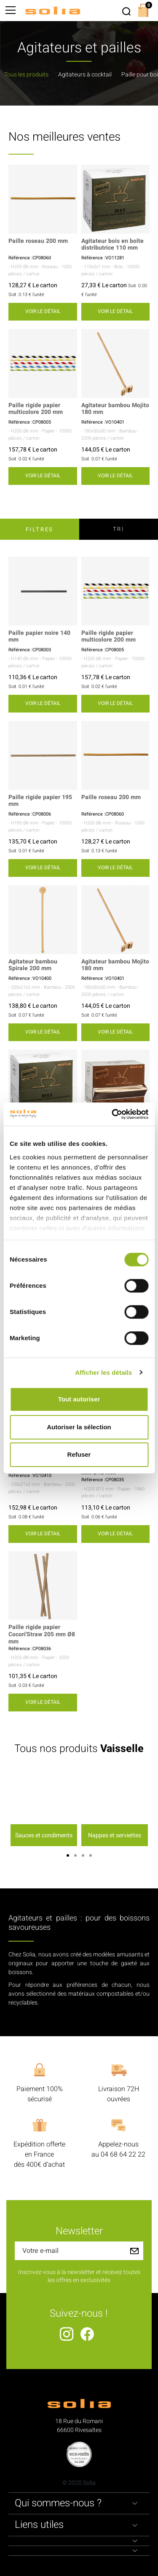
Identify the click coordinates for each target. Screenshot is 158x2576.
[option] (44, 1808)
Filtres (40, 529)
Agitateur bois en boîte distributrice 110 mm (112, 245)
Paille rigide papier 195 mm (40, 801)
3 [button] (83, 1855)
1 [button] (68, 1855)
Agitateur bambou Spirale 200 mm (32, 965)
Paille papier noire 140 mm (39, 637)
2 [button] (75, 1855)
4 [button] (90, 1855)
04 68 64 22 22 (123, 2154)
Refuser (79, 1454)
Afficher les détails (103, 1372)
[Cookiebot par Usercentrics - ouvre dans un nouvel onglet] (112, 1114)
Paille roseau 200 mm (38, 241)
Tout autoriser (79, 1399)
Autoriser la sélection (79, 1427)
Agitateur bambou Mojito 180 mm (115, 409)
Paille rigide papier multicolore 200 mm (35, 409)
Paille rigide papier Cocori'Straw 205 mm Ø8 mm (41, 1634)
